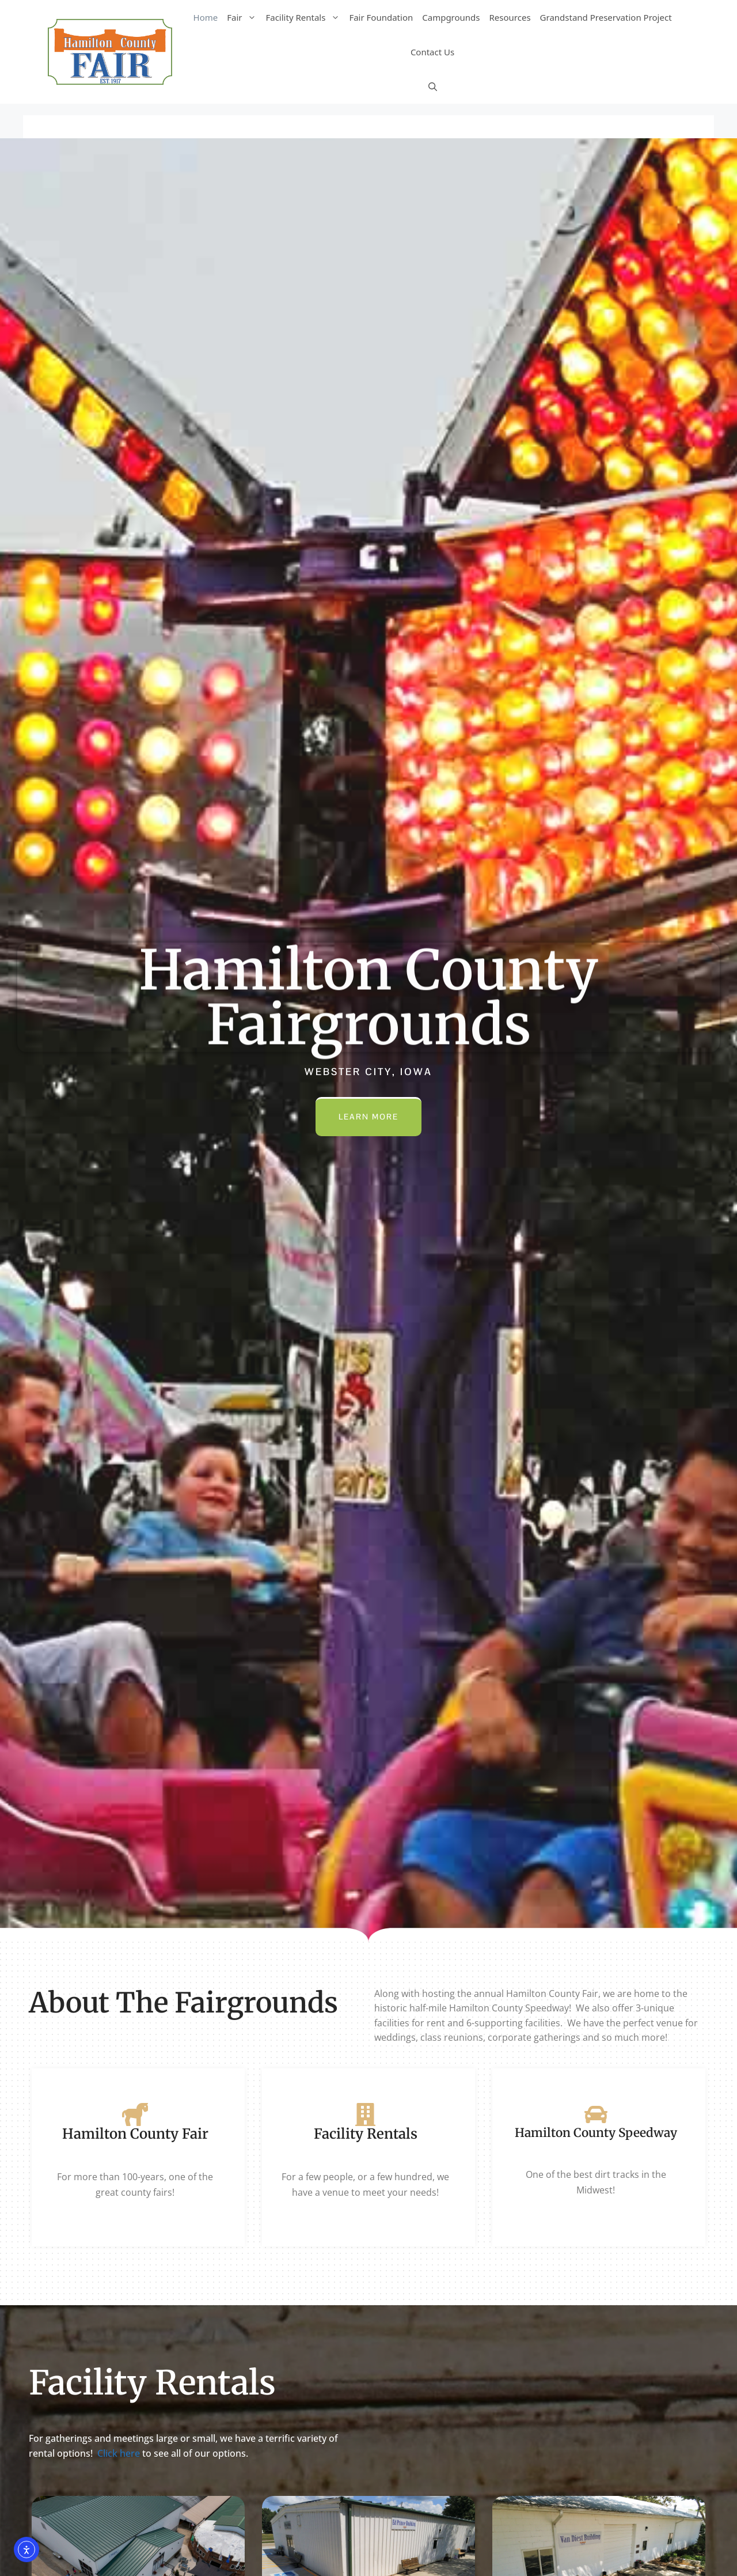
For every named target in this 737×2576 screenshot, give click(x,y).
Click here (118, 2453)
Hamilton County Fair (135, 2134)
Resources (510, 17)
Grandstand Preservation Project (606, 17)
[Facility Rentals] (365, 2114)
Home (205, 17)
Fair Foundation (381, 17)
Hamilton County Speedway (596, 2132)
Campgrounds (451, 17)
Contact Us (432, 52)
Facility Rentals (304, 17)
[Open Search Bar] (433, 86)
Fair (244, 17)
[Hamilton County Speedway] (595, 2114)
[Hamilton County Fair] (135, 2114)
